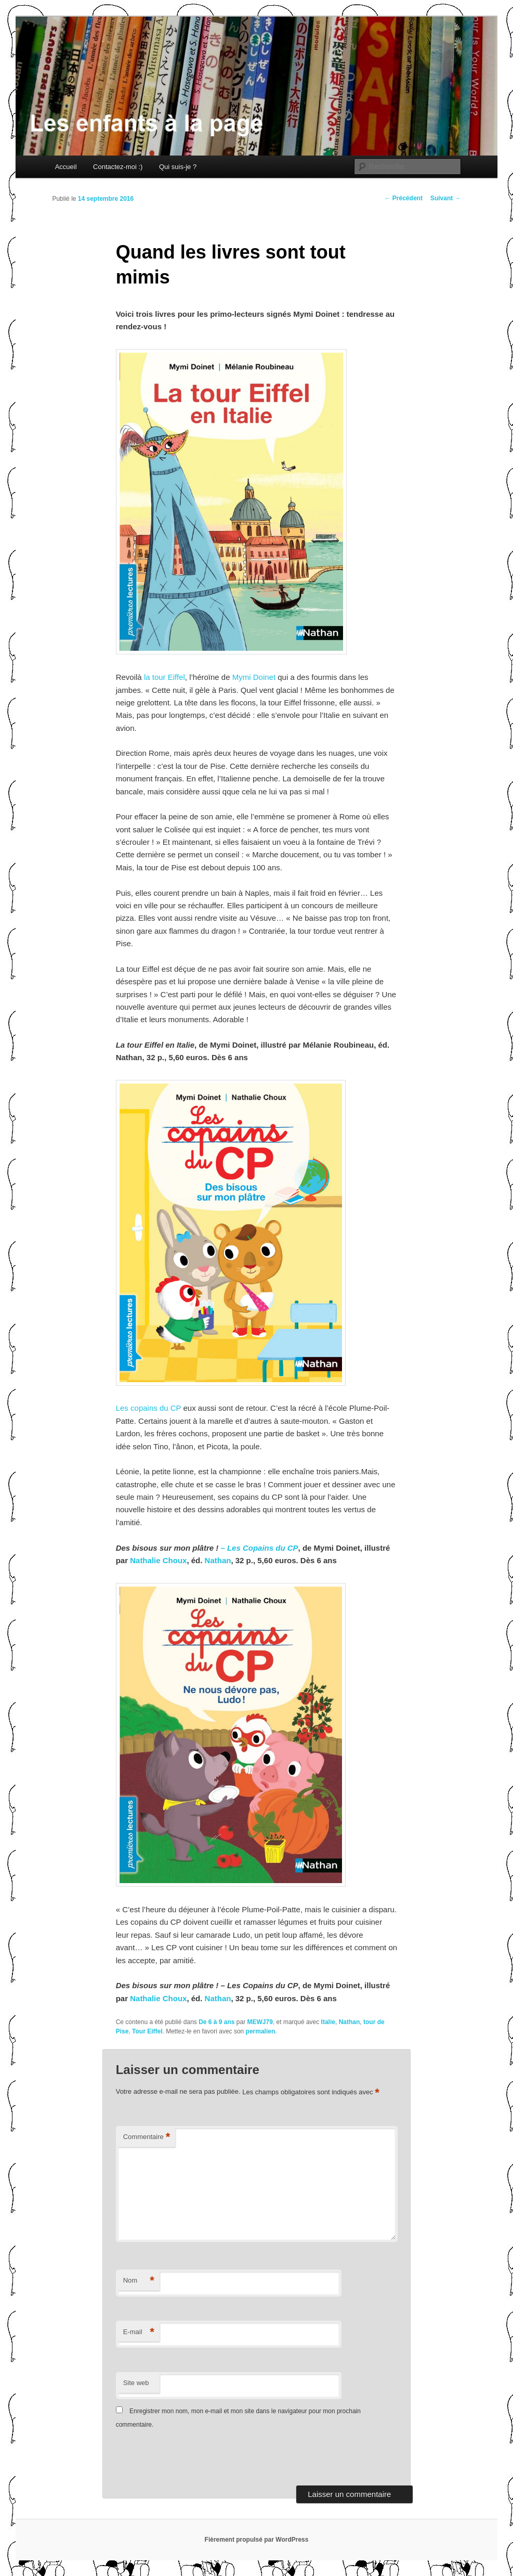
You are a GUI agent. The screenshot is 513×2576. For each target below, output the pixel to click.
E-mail (138, 2332)
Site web (136, 2383)
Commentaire (146, 2137)
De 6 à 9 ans (216, 2022)
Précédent (404, 198)
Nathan (218, 1560)
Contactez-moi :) (117, 167)
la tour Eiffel (164, 677)
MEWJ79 (260, 2022)
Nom (138, 2280)
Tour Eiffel (147, 2031)
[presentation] (187, 2460)
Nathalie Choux (158, 1560)
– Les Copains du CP (258, 1547)
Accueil (66, 167)
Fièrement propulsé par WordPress (257, 2539)
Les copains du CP (148, 1407)
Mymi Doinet (255, 677)
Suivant (445, 198)
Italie (328, 2022)
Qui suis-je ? (177, 167)
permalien (260, 2031)
